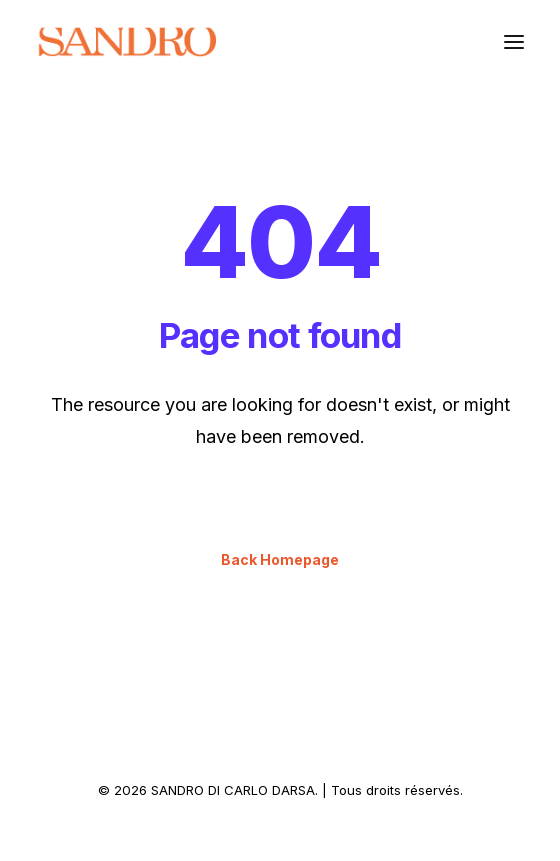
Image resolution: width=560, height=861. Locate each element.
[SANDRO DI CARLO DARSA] (126, 42)
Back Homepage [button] (280, 559)
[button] (514, 42)
